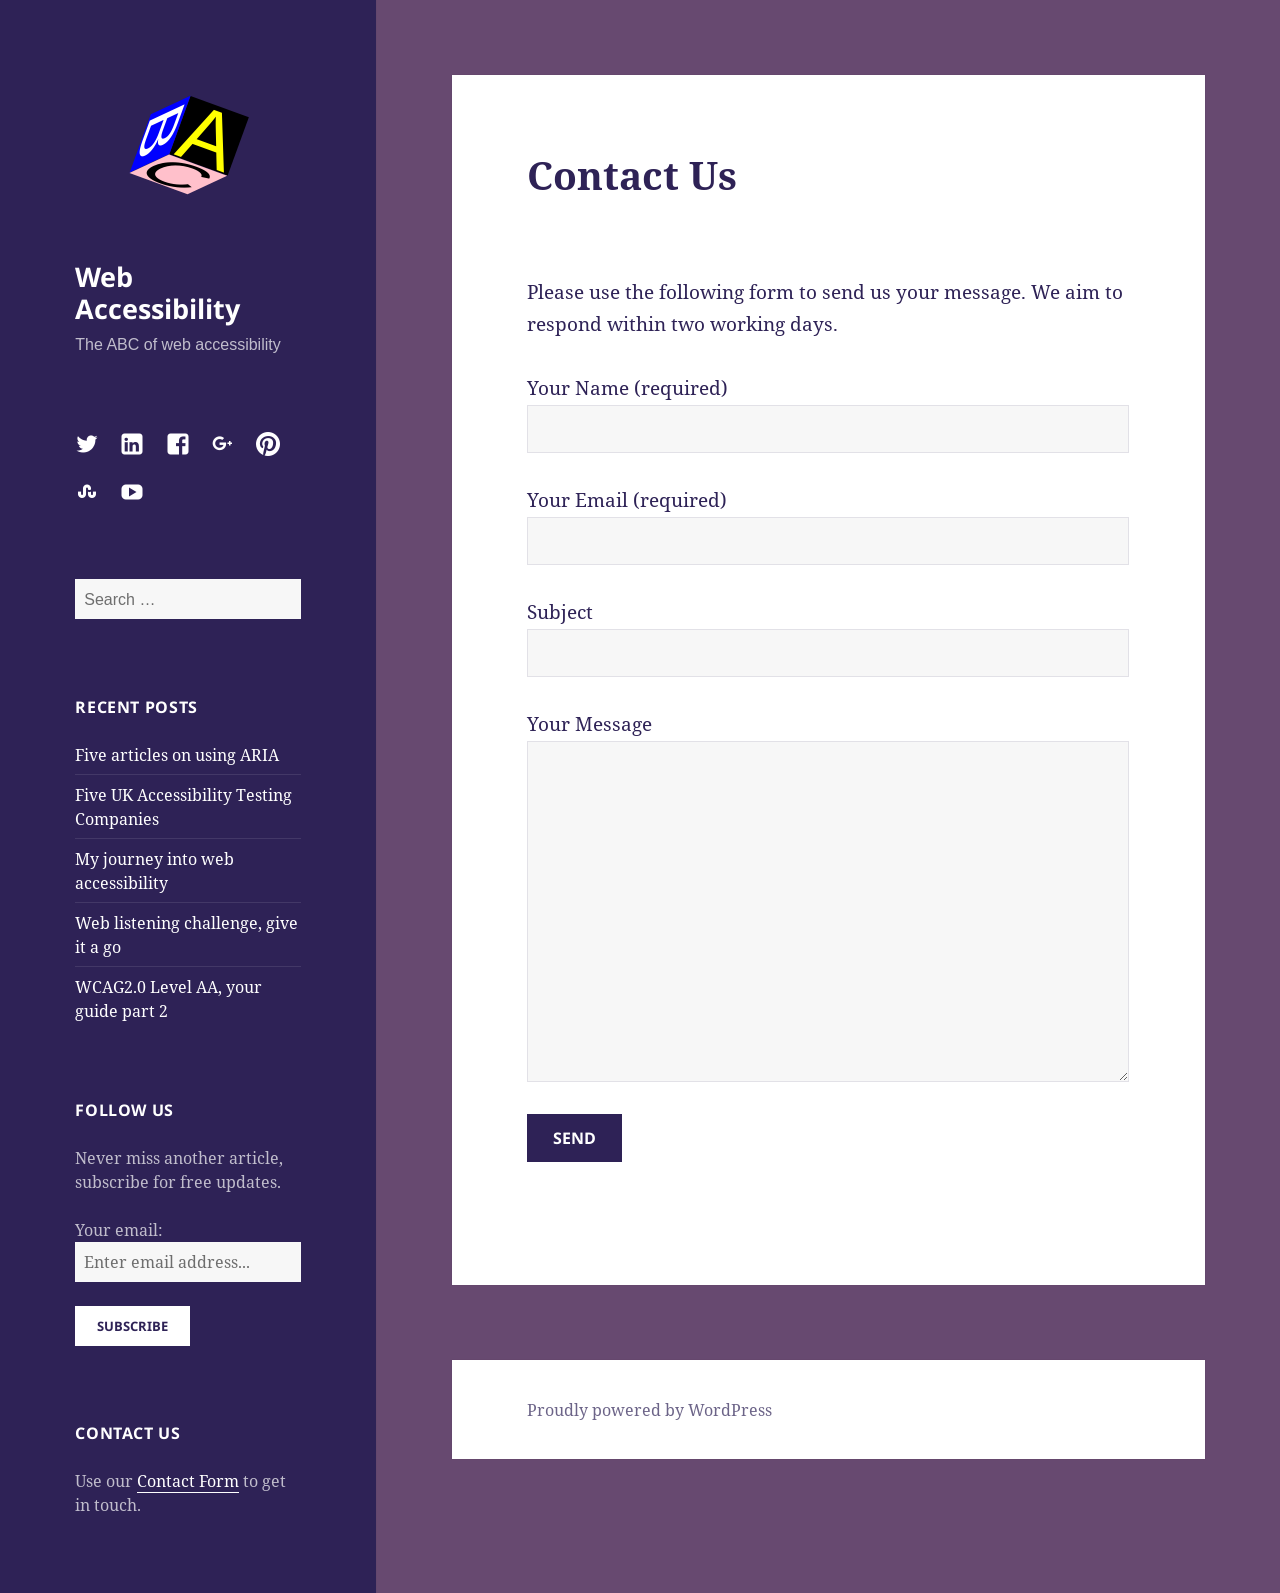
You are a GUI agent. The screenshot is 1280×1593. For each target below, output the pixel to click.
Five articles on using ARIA (177, 755)
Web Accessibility (157, 292)
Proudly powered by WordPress (649, 1410)
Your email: (119, 1230)
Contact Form (188, 1481)
